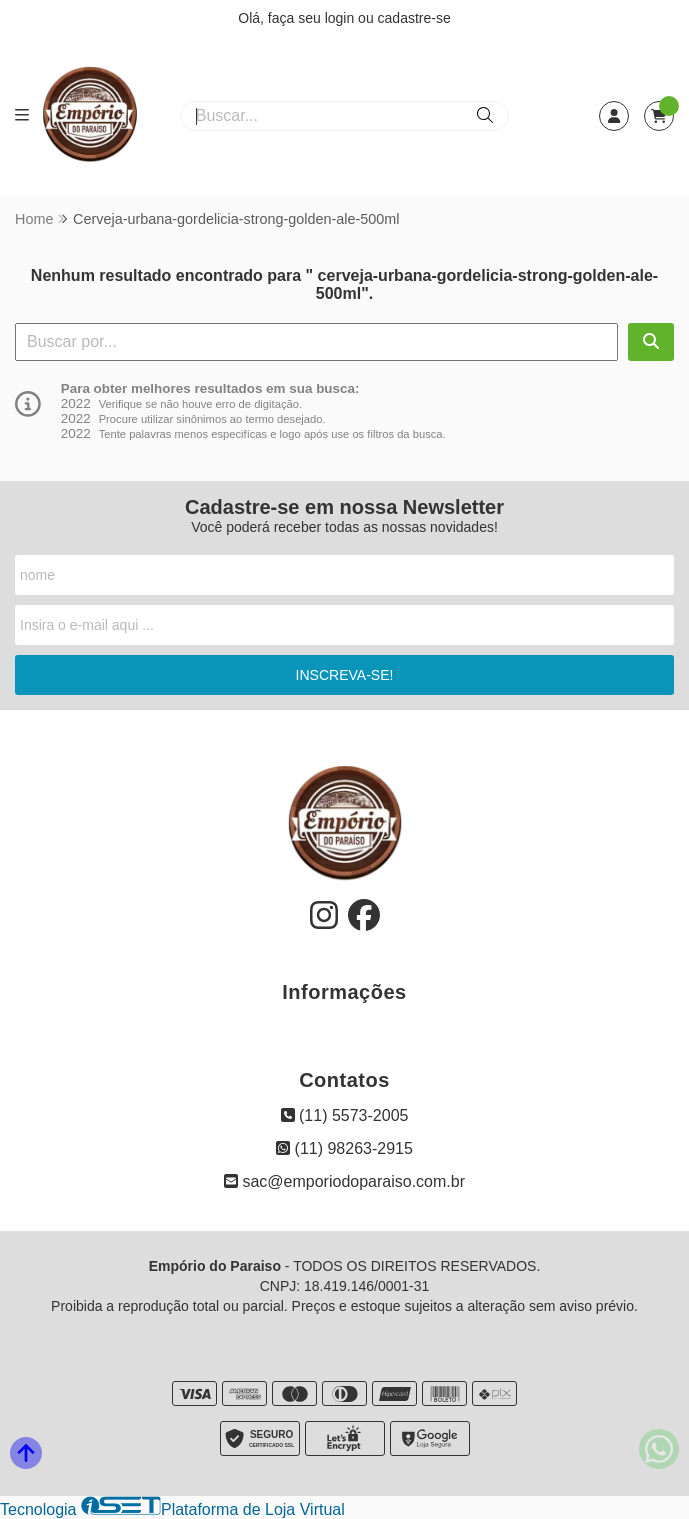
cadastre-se (414, 18)
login (341, 18)
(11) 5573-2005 (345, 1115)
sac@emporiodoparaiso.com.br (344, 1181)
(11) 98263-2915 (344, 1148)
